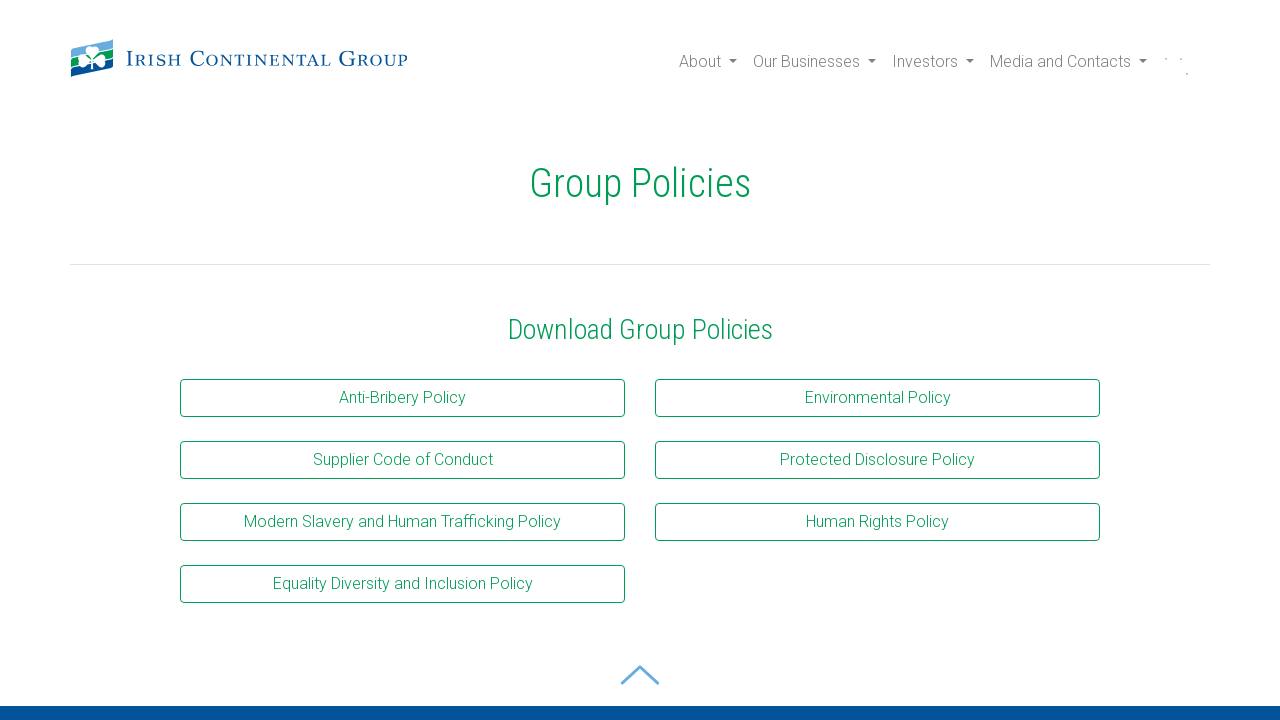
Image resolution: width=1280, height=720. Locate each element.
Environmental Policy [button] (878, 397)
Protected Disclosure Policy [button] (877, 459)
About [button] (702, 61)
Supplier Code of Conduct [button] (403, 459)
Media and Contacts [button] (1062, 61)
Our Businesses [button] (808, 61)
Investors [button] (927, 61)
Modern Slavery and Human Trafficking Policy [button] (402, 521)
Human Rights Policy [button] (877, 521)
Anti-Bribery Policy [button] (402, 397)
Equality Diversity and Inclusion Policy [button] (403, 583)
